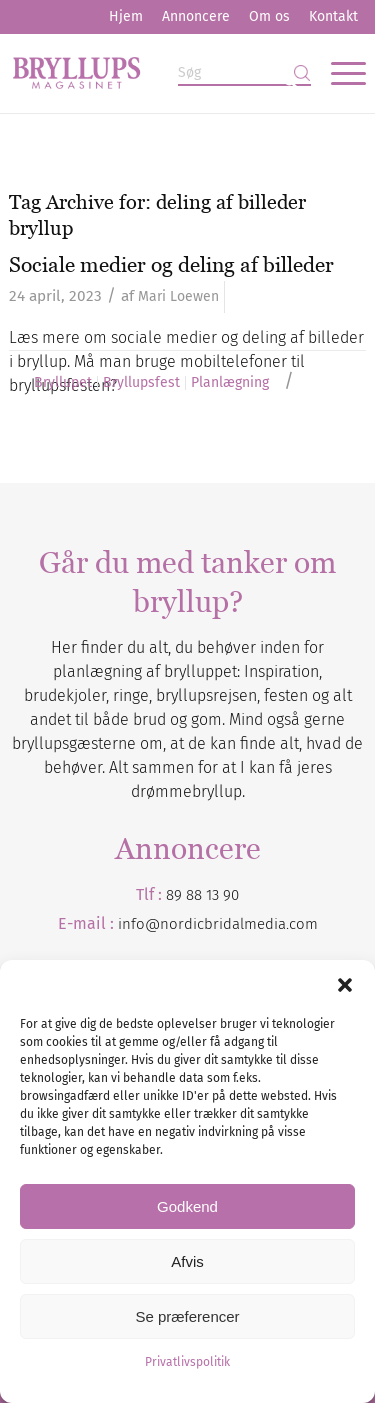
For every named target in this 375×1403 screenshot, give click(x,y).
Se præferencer (187, 1316)
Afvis (187, 1261)
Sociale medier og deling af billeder (171, 264)
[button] (345, 985)
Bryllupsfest (141, 383)
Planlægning (230, 383)
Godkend (187, 1206)
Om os (269, 16)
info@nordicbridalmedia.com (218, 924)
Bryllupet (63, 383)
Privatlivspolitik (187, 1362)
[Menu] (338, 73)
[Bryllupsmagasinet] (151, 73)
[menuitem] (126, 17)
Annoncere (196, 16)
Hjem (126, 16)
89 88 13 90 (202, 895)
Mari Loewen (178, 296)
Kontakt (333, 16)
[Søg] (244, 73)
